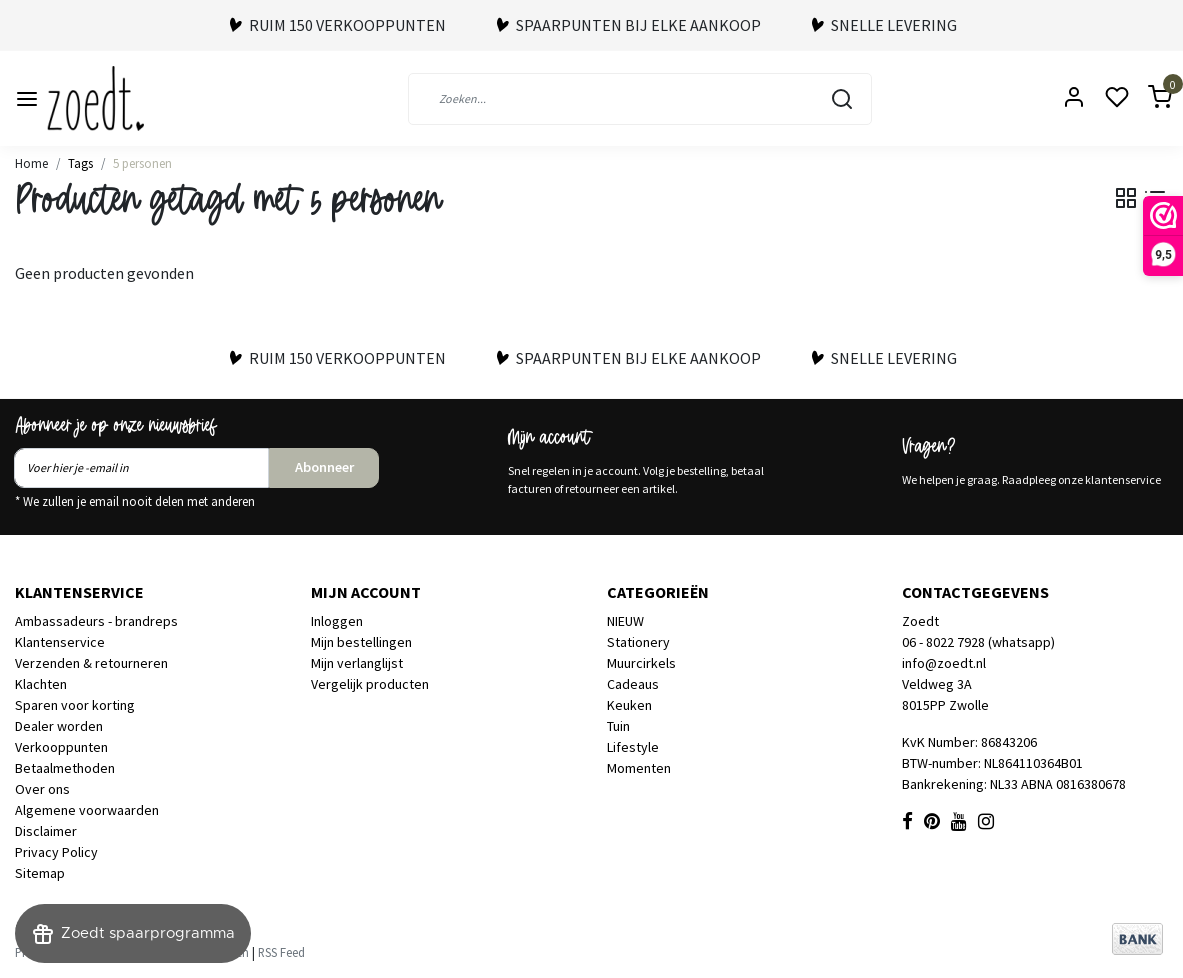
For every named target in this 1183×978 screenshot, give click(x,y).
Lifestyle (633, 747)
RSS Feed (281, 952)
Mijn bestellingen (361, 642)
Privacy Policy (56, 852)
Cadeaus (633, 684)
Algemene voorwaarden (87, 810)
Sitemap (40, 873)
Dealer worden (59, 726)
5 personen (142, 163)
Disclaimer (46, 831)
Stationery (638, 642)
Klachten (41, 684)
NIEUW (625, 621)
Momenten (639, 768)
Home (31, 163)
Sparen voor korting (75, 705)
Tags (80, 163)
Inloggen (337, 621)
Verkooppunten (61, 747)
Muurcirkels (641, 663)
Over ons (42, 789)
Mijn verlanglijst (357, 663)
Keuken (629, 705)
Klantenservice (60, 642)
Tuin (618, 726)
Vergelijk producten (370, 684)
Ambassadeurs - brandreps (96, 621)
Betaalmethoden (65, 768)
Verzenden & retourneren (91, 663)
